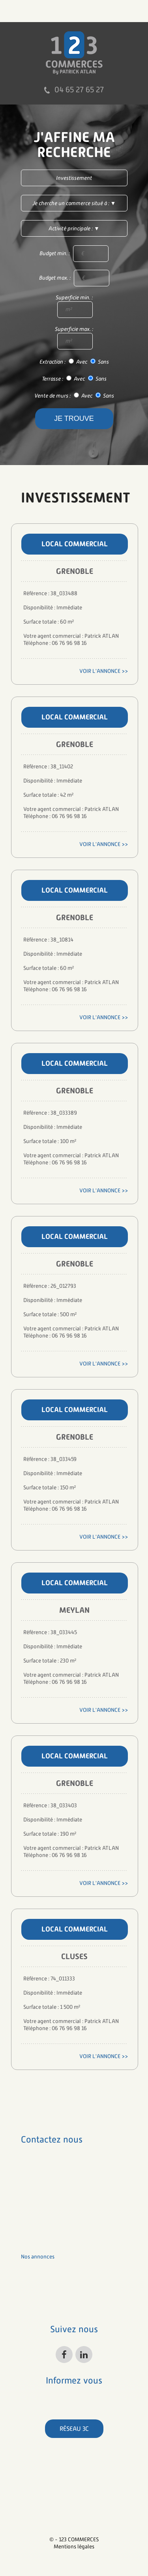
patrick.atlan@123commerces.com (62, 2219)
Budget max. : (74, 278)
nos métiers (35, 2269)
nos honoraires (39, 2293)
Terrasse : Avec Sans (74, 378)
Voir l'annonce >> (103, 671)
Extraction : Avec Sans (74, 362)
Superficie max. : (74, 338)
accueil (30, 2244)
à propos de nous (42, 2281)
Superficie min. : (74, 306)
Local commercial (74, 544)
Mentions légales (74, 2546)
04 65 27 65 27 (79, 89)
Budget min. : (74, 253)
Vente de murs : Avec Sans (74, 395)
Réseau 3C (74, 2428)
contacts (31, 2305)
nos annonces (37, 2256)
